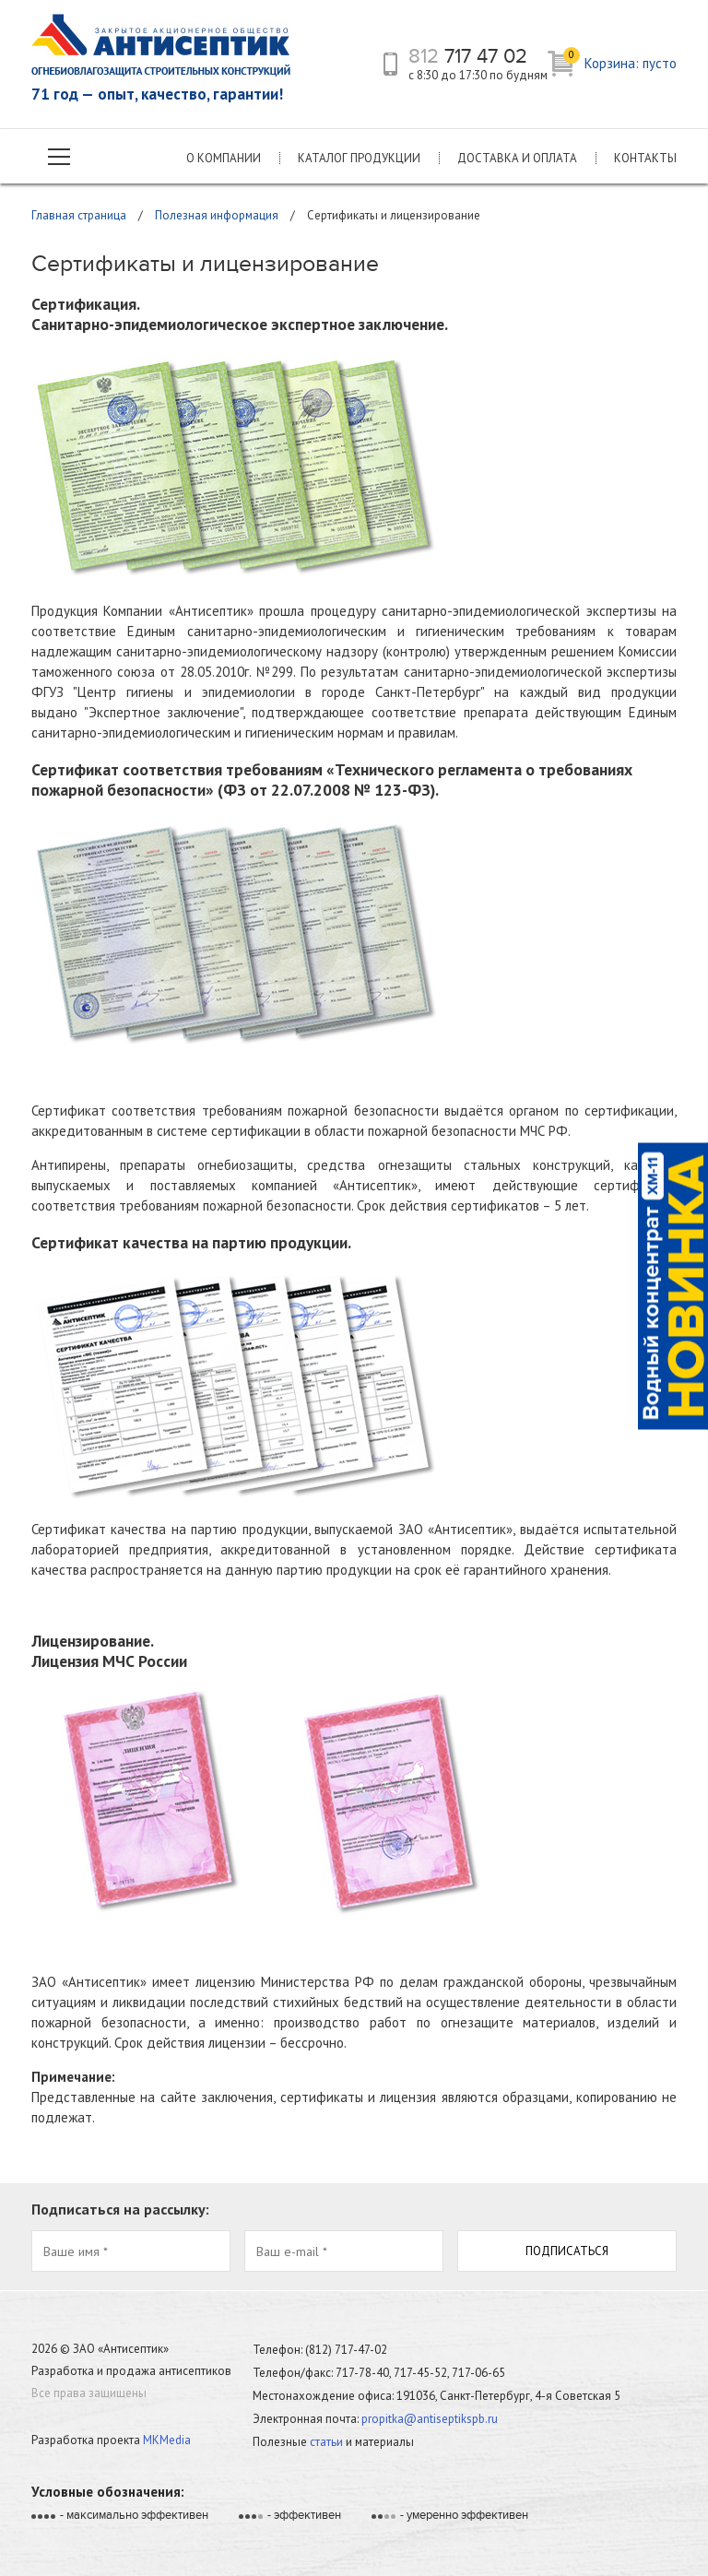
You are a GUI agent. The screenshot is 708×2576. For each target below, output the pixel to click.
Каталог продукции (359, 158)
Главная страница (78, 215)
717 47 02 (467, 56)
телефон (390, 64)
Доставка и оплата (517, 158)
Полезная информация (216, 215)
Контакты (645, 158)
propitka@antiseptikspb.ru (429, 2419)
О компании (223, 158)
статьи (326, 2442)
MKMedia (167, 2440)
